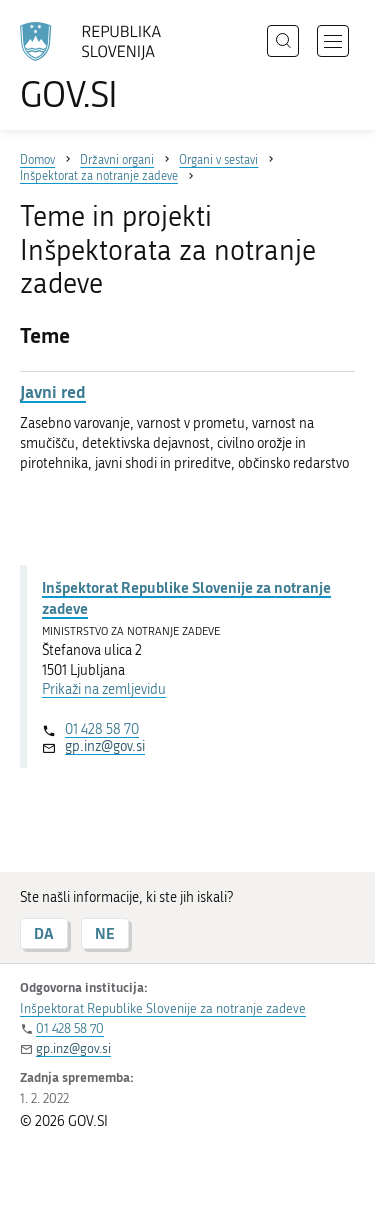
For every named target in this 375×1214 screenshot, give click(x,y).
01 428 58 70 (102, 729)
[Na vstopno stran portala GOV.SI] (100, 67)
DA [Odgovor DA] (44, 933)
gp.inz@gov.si (105, 746)
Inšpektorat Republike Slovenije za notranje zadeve (186, 597)
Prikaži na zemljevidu (104, 689)
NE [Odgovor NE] (105, 933)
